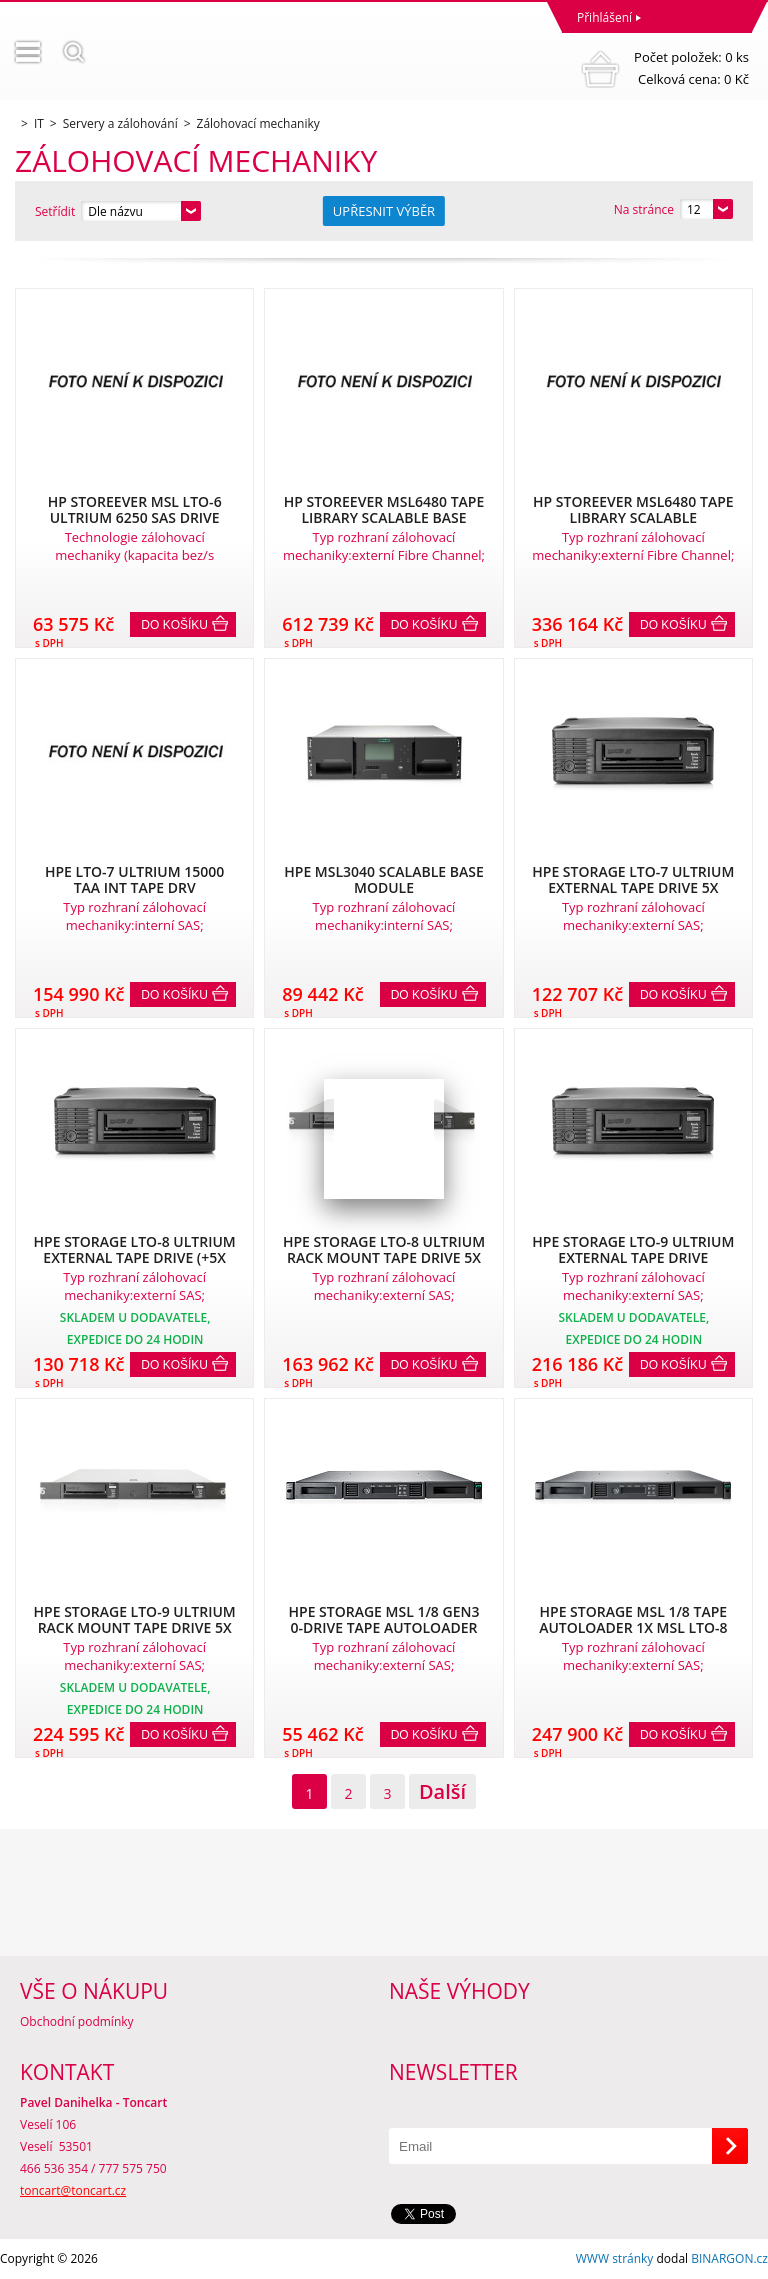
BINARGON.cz (729, 2258)
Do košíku (174, 625)
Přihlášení (604, 17)
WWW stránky (615, 2258)
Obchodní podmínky (77, 2021)
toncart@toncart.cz (73, 2190)
